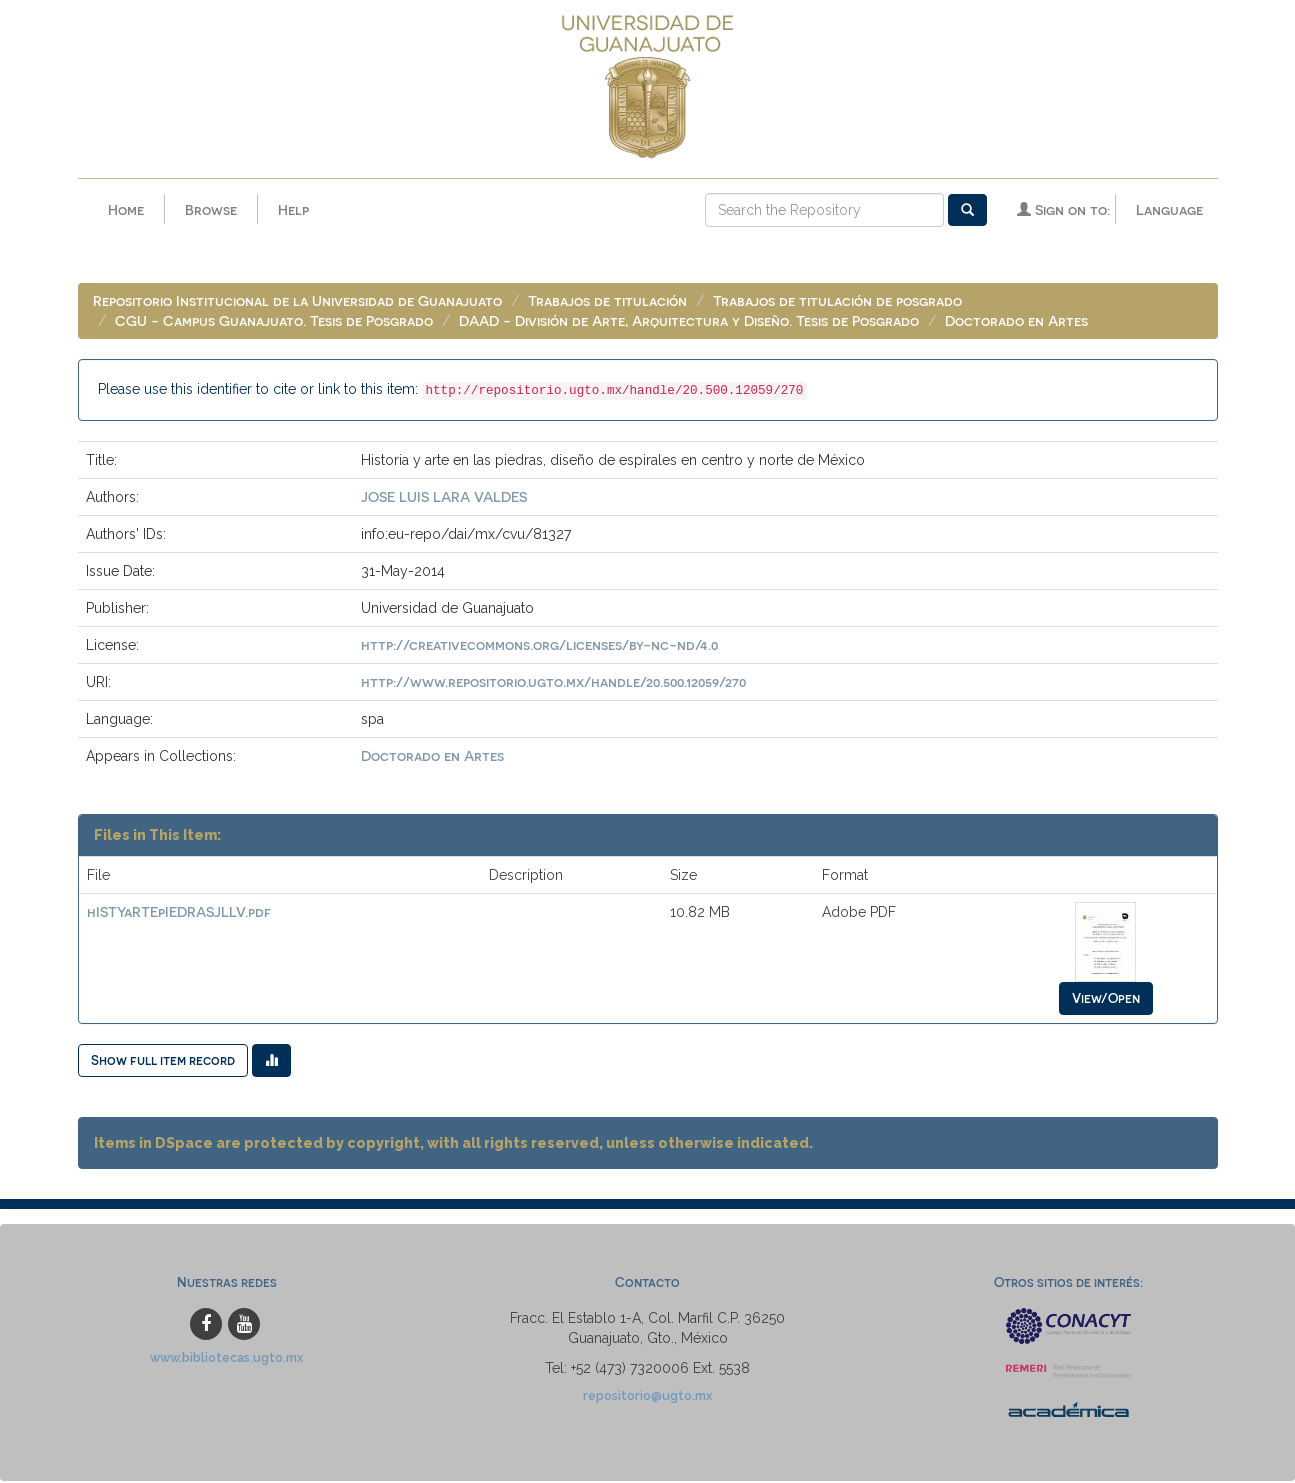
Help (293, 209)
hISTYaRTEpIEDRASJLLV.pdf (179, 913)
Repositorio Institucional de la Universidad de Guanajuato (297, 302)
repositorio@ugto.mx (648, 1397)
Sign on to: (1063, 209)
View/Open (1106, 999)
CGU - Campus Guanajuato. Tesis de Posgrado (274, 322)
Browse (211, 209)
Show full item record (163, 1061)
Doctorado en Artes (1016, 322)
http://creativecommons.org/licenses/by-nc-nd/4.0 (539, 646)
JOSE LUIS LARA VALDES (444, 498)
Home (126, 209)
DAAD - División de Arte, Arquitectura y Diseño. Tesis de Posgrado (689, 322)
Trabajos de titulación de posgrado (837, 302)
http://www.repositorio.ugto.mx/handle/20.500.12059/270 (553, 683)
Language (1169, 209)
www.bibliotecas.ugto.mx (227, 1359)
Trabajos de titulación (607, 302)
